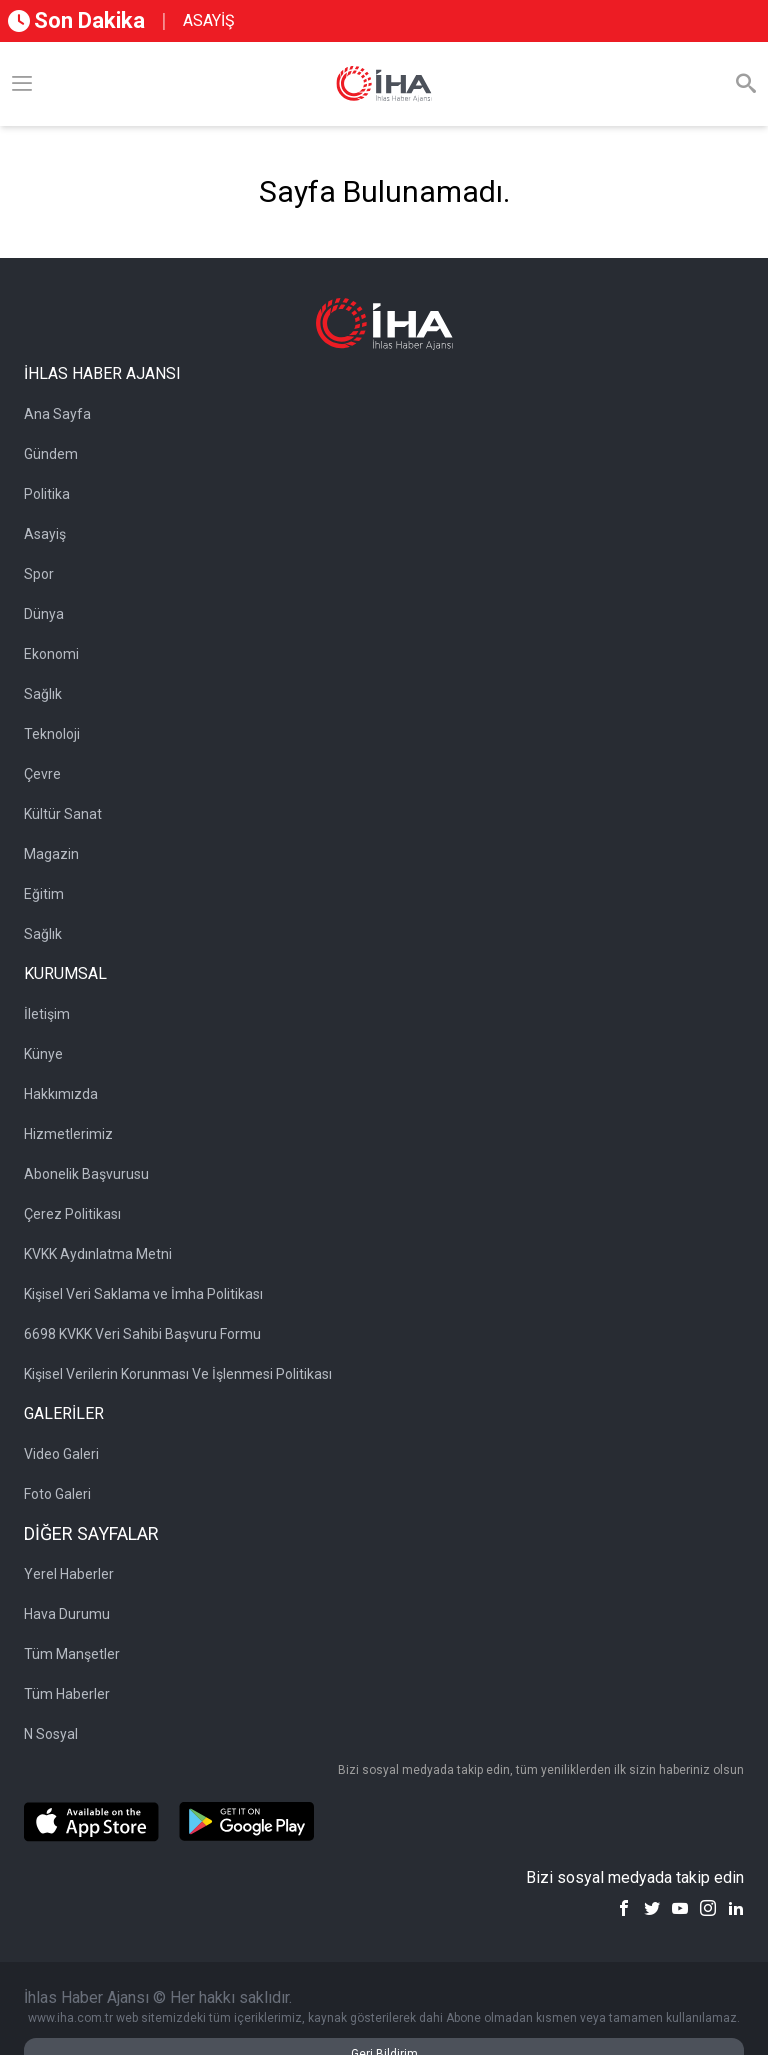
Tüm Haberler (67, 1694)
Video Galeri (61, 1454)
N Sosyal (51, 1734)
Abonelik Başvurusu (86, 1174)
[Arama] (746, 84)
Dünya (44, 614)
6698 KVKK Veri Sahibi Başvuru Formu (142, 1334)
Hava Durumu (67, 1614)
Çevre (42, 774)
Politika (47, 494)
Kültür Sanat (63, 814)
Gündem (51, 454)
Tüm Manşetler (72, 1654)
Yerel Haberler (69, 1574)
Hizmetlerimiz (68, 1134)
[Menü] (22, 84)
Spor (39, 574)
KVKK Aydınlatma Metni (98, 1254)
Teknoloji (52, 734)
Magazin (51, 854)
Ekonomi (51, 654)
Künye (43, 1054)
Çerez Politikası (72, 1214)
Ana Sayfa (57, 414)
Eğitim (44, 894)
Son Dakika (76, 20)
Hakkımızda (61, 1094)
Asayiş (45, 534)
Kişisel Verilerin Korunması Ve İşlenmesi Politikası (178, 1374)
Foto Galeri (57, 1494)
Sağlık (43, 694)
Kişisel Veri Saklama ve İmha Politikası (143, 1294)
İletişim (47, 1014)
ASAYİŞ (209, 20)
